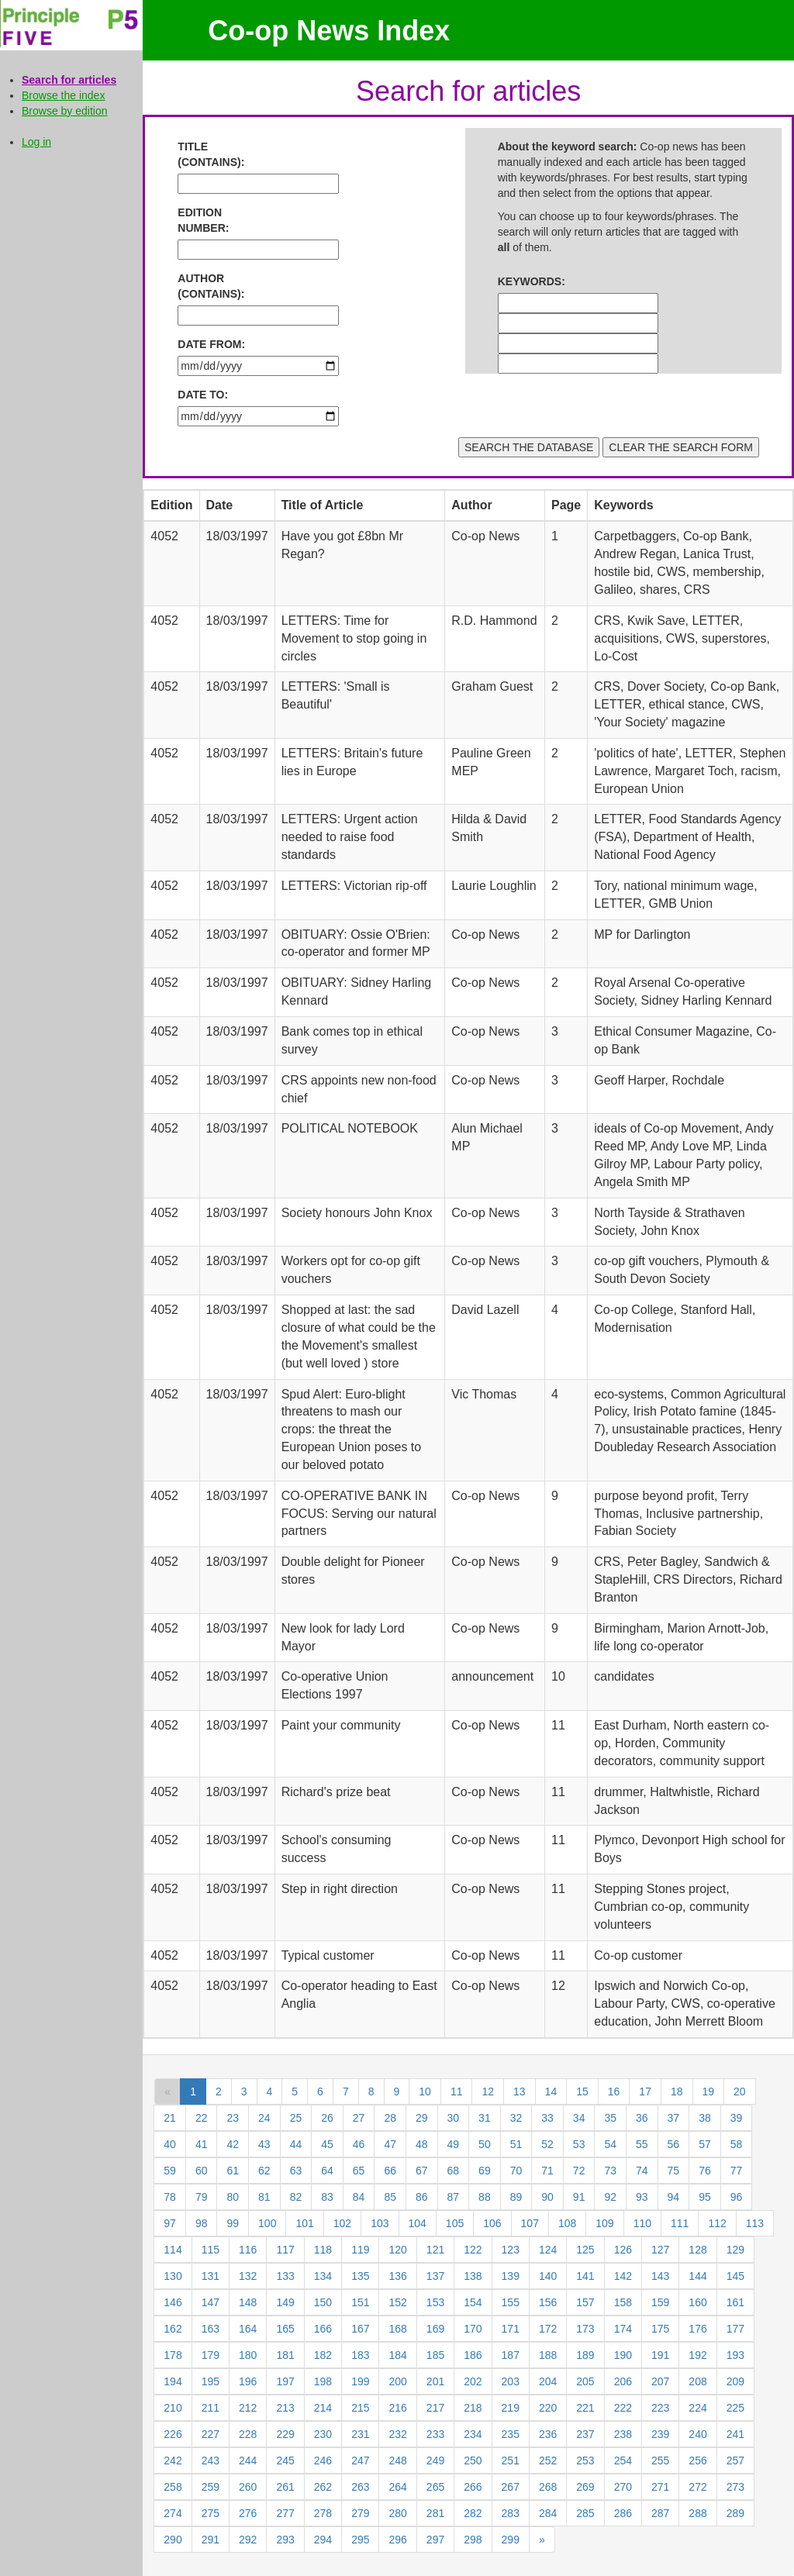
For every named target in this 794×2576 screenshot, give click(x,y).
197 (285, 2381)
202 (473, 2381)
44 (296, 2144)
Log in (36, 142)
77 (736, 2170)
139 (511, 2276)
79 (201, 2197)
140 (548, 2276)
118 (323, 2249)
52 (547, 2144)
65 (359, 2170)
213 (285, 2408)
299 (511, 2539)
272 (697, 2487)
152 (397, 2302)
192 (697, 2355)
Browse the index (63, 95)
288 (697, 2513)
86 (422, 2197)
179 (210, 2355)
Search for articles (69, 80)
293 (285, 2539)
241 (735, 2434)
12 (488, 2091)
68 (453, 2170)
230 (323, 2434)
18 (677, 2091)
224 (697, 2408)
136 (397, 2276)
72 (579, 2170)
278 (323, 2513)
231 (360, 2434)
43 (264, 2144)
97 (170, 2223)
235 (511, 2434)
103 (379, 2223)
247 (360, 2460)
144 (697, 2276)
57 (705, 2144)
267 (511, 2487)
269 (585, 2487)
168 (397, 2329)
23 (232, 2118)
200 (397, 2381)
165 (285, 2329)
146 (172, 2302)
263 (360, 2487)
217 (435, 2408)
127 (660, 2249)
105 (455, 2223)
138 (473, 2276)
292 (248, 2539)
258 (172, 2487)
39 (736, 2118)
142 (623, 2276)
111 (680, 2223)
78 (170, 2197)
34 (579, 2118)
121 (435, 2249)
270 (623, 2487)
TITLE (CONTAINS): (211, 154)
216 (397, 2408)
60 (201, 2170)
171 (511, 2329)
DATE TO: (203, 394)
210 (172, 2408)
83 (327, 2197)
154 (473, 2302)
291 (210, 2539)
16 (614, 2091)
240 (697, 2434)
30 (453, 2118)
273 (735, 2487)
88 (484, 2197)
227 (210, 2434)
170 (473, 2329)
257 (735, 2460)
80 (232, 2197)
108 (567, 2223)
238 (623, 2434)
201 (435, 2381)
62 (264, 2170)
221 (585, 2408)
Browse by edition (65, 111)
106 (492, 2223)
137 (435, 2276)
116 (248, 2249)
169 (435, 2329)
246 (323, 2460)
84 (359, 2197)
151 (360, 2302)
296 (397, 2539)
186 (473, 2355)
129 (735, 2249)
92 (610, 2197)
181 (285, 2355)
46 (359, 2144)
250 (473, 2460)
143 (660, 2276)
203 (511, 2381)
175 (660, 2329)
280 (397, 2513)
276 (248, 2513)
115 (210, 2249)
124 (548, 2249)
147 (210, 2302)
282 (473, 2513)
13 (519, 2091)
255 (660, 2460)
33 (547, 2118)
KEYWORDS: (531, 281)
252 (548, 2460)
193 (735, 2355)
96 (736, 2197)
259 (210, 2487)
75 (674, 2170)
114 (172, 2249)
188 (548, 2355)
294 (323, 2539)
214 (323, 2408)
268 (548, 2487)
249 (435, 2460)
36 (642, 2118)
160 (697, 2302)
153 (435, 2302)
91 (579, 2197)
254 (623, 2460)
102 (342, 2223)
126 (623, 2249)
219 (511, 2408)
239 (660, 2434)
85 (390, 2197)
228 (248, 2434)
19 (709, 2091)
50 (484, 2144)
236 (548, 2434)
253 (585, 2460)
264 (397, 2487)
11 (457, 2091)
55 (642, 2144)
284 (548, 2513)
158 (623, 2302)
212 (248, 2408)
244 (248, 2460)
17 (645, 2091)
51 (516, 2144)
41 (201, 2144)
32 (516, 2118)
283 (511, 2513)
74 (642, 2170)
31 (484, 2118)
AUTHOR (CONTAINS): (211, 286)
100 (267, 2223)
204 (548, 2381)
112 (717, 2223)
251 (511, 2460)
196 (248, 2381)
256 (697, 2460)
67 (422, 2170)
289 (735, 2513)
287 (660, 2513)
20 (740, 2091)
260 (248, 2487)
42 (232, 2144)
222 (623, 2408)
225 (735, 2408)
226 (172, 2434)
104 (417, 2223)
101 (304, 2223)
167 (360, 2329)
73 (610, 2170)
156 (548, 2302)
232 (397, 2434)
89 (516, 2197)
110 (642, 2223)
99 (232, 2223)
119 (360, 2249)
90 (547, 2197)
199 (360, 2381)
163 (210, 2329)
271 (660, 2487)
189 (585, 2355)
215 (360, 2408)
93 (642, 2197)
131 (210, 2276)
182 (323, 2355)
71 (547, 2170)
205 (585, 2381)
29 (422, 2118)
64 (327, 2170)
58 (736, 2144)
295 (360, 2539)
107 (530, 2223)
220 (548, 2408)
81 (264, 2197)
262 (323, 2487)
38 (705, 2118)
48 (422, 2144)
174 (623, 2329)
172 (548, 2329)
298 (473, 2539)
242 (172, 2460)
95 (705, 2197)
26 (327, 2118)
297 (435, 2539)
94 (674, 2197)
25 (296, 2118)
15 (582, 2091)
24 (264, 2118)
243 (210, 2460)
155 (511, 2302)
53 (579, 2144)
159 (660, 2302)
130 (172, 2276)
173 (585, 2329)
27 (359, 2118)
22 (201, 2118)
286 (623, 2513)
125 (585, 2249)
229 (285, 2434)
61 (232, 2170)
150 (323, 2302)
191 (660, 2355)
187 (511, 2355)
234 (473, 2434)
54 (610, 2144)
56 (674, 2144)
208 (697, 2381)
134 (323, 2276)
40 (170, 2144)
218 (473, 2408)
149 (285, 2302)
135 (360, 2276)
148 (248, 2302)
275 (210, 2513)
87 (453, 2197)
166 (323, 2329)
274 (172, 2513)
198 (323, 2381)
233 (435, 2434)
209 (735, 2381)
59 (170, 2170)
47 (390, 2144)
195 (210, 2381)
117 (285, 2249)
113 (755, 2223)
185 (435, 2355)
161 (735, 2302)
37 (674, 2118)
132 (248, 2276)
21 (170, 2118)
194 (172, 2381)
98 (201, 2223)
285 (585, 2513)
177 (735, 2329)
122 (473, 2249)
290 (172, 2539)
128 (697, 2249)
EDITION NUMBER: (203, 220)
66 (390, 2170)
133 (285, 2276)
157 (585, 2302)
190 (623, 2355)
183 (360, 2355)
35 (610, 2118)
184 (397, 2355)
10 (425, 2091)
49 (453, 2144)
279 (360, 2513)
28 (390, 2118)
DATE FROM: (211, 344)
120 (397, 2249)
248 (397, 2460)
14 (551, 2091)
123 (511, 2249)
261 (285, 2487)
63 (296, 2170)
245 (285, 2460)
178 (172, 2355)
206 (623, 2381)
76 (705, 2170)
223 (660, 2408)
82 (296, 2197)
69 (484, 2170)
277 (285, 2513)
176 (697, 2329)
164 (248, 2329)
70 (516, 2170)
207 (660, 2381)
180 (248, 2355)
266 (473, 2487)
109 (604, 2223)
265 (435, 2487)
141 (585, 2276)
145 (735, 2276)
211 (210, 2408)
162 (172, 2329)
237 (585, 2434)
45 (327, 2144)
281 (435, 2513)
